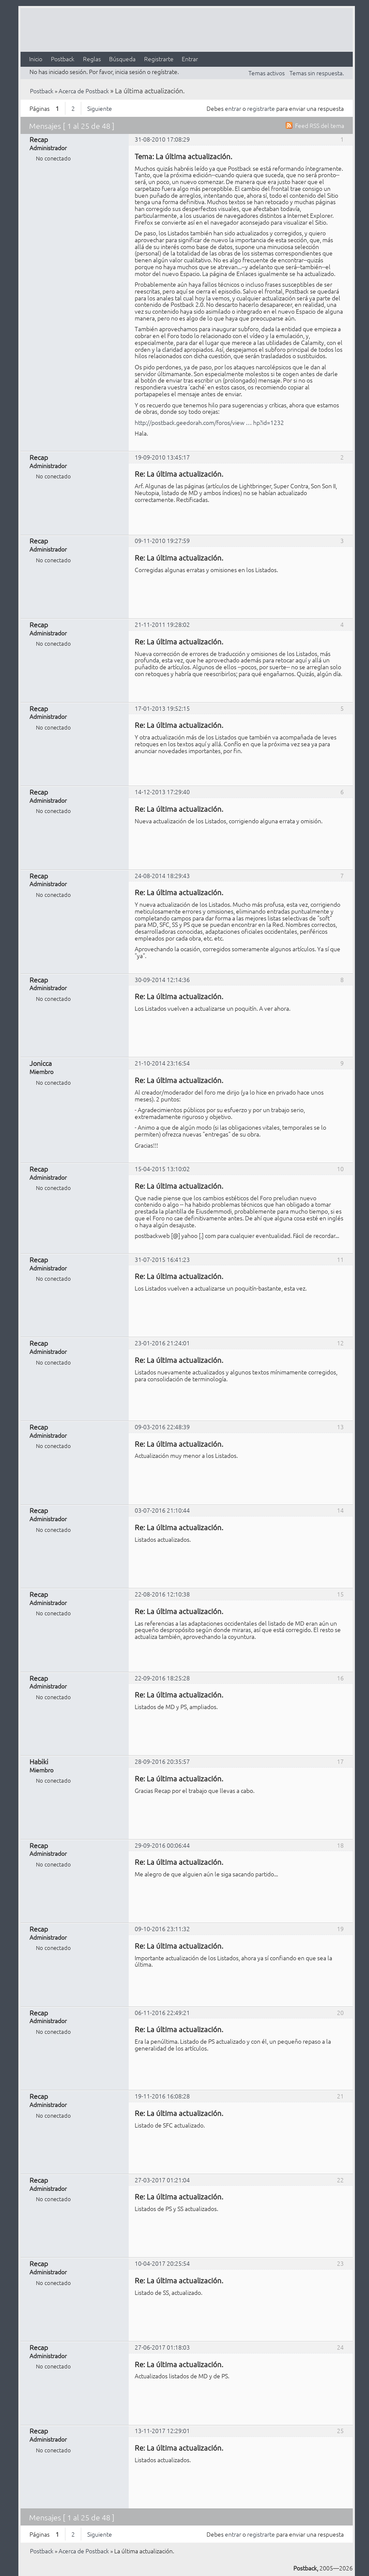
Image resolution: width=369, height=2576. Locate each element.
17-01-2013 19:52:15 (162, 708)
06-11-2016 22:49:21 (162, 2012)
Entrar (190, 58)
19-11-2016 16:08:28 (162, 2096)
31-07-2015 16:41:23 (162, 1259)
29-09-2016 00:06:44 (162, 1845)
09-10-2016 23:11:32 (162, 1928)
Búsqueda (122, 58)
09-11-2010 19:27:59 (162, 540)
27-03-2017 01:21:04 (162, 2179)
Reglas (92, 58)
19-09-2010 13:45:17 (162, 457)
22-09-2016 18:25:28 (162, 1678)
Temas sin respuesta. (316, 72)
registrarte (261, 108)
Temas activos (266, 72)
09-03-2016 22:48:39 (162, 1426)
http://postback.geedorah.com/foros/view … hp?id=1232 (209, 422)
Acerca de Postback (84, 90)
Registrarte (159, 58)
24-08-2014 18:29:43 (162, 875)
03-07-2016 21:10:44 (162, 1510)
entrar (233, 108)
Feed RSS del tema (319, 125)
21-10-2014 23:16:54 (162, 1063)
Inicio (35, 58)
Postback (62, 58)
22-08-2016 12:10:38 (162, 1594)
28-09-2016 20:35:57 (162, 1761)
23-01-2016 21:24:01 (162, 1342)
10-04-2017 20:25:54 (162, 2263)
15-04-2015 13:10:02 (162, 1168)
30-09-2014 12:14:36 (162, 979)
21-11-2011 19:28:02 (162, 624)
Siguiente (99, 108)
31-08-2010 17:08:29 (162, 139)
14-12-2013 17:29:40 (162, 791)
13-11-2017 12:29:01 (162, 2430)
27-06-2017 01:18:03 (162, 2347)
